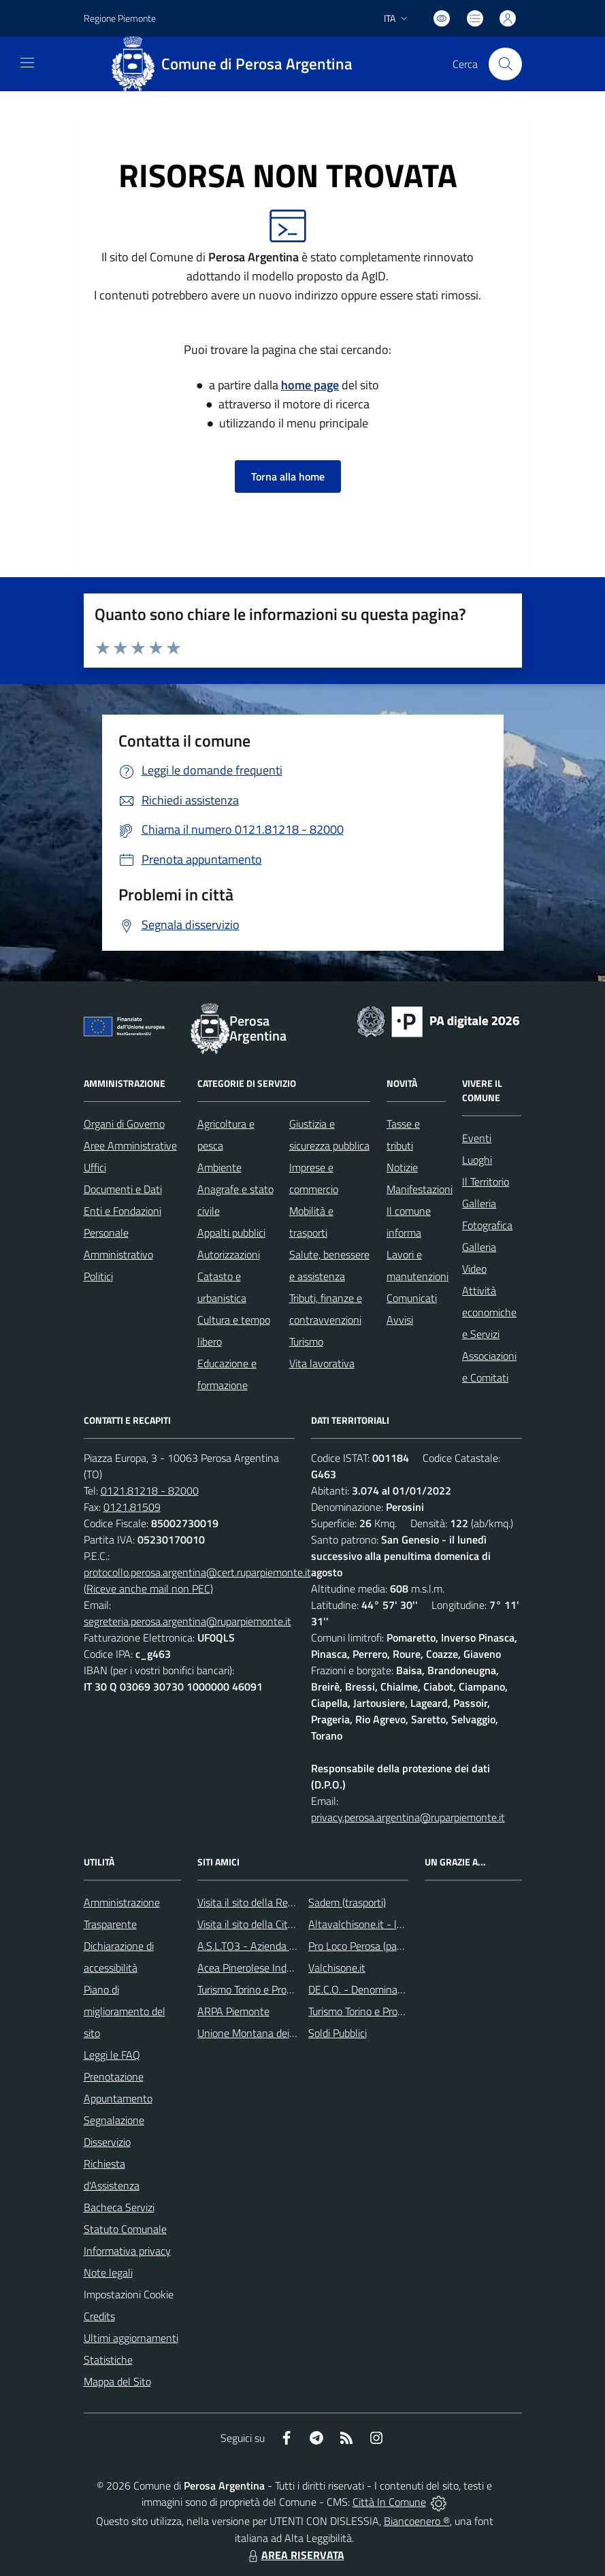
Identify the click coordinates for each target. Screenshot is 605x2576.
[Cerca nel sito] (505, 64)
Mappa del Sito (117, 2381)
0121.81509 (132, 1507)
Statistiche (108, 2359)
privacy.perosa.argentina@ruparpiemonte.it (408, 1817)
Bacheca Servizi (119, 2207)
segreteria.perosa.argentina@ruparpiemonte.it (187, 1621)
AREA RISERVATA (294, 2555)
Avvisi (400, 1319)
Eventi (476, 1138)
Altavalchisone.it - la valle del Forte (389, 1924)
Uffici (95, 1167)
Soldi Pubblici (337, 2033)
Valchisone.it (336, 1967)
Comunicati (412, 1298)
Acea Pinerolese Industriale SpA (269, 1967)
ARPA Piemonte (233, 2011)
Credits (99, 2316)
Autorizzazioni (228, 1254)
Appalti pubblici (231, 1232)
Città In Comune (389, 2502)
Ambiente (219, 1167)
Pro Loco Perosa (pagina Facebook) (385, 1946)
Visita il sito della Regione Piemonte (278, 1902)
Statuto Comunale (125, 2229)
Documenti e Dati (123, 1189)
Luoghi (477, 1160)
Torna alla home (288, 476)
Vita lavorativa (322, 1363)
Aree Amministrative (130, 1145)
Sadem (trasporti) (347, 1902)
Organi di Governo (124, 1123)
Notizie (402, 1167)
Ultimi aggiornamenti (131, 2338)
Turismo (306, 1341)
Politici (98, 1276)
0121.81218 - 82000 (150, 1490)
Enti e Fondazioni (122, 1211)
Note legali (108, 2272)
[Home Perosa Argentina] (237, 64)
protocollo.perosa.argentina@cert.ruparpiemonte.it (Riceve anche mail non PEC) (197, 1580)
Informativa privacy (127, 2251)
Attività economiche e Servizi (489, 1312)
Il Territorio (485, 1181)
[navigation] (27, 62)
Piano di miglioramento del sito (124, 2011)
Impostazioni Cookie (129, 2294)
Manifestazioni (420, 1189)
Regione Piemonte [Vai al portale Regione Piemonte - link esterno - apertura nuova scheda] (120, 18)
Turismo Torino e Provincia (254, 1989)
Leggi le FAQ (112, 2055)
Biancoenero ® (417, 2521)
